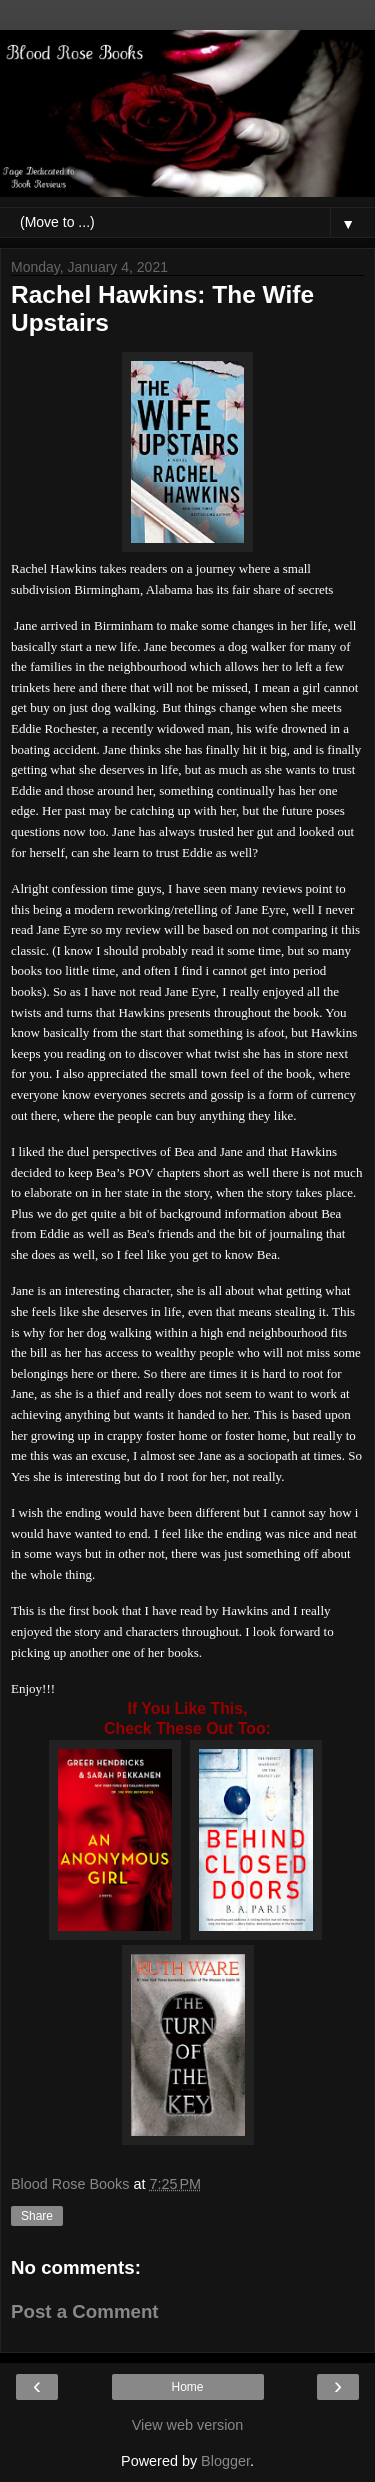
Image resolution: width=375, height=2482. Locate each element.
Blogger (225, 2461)
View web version (188, 2425)
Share (37, 2216)
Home (187, 2387)
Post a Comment (85, 2311)
